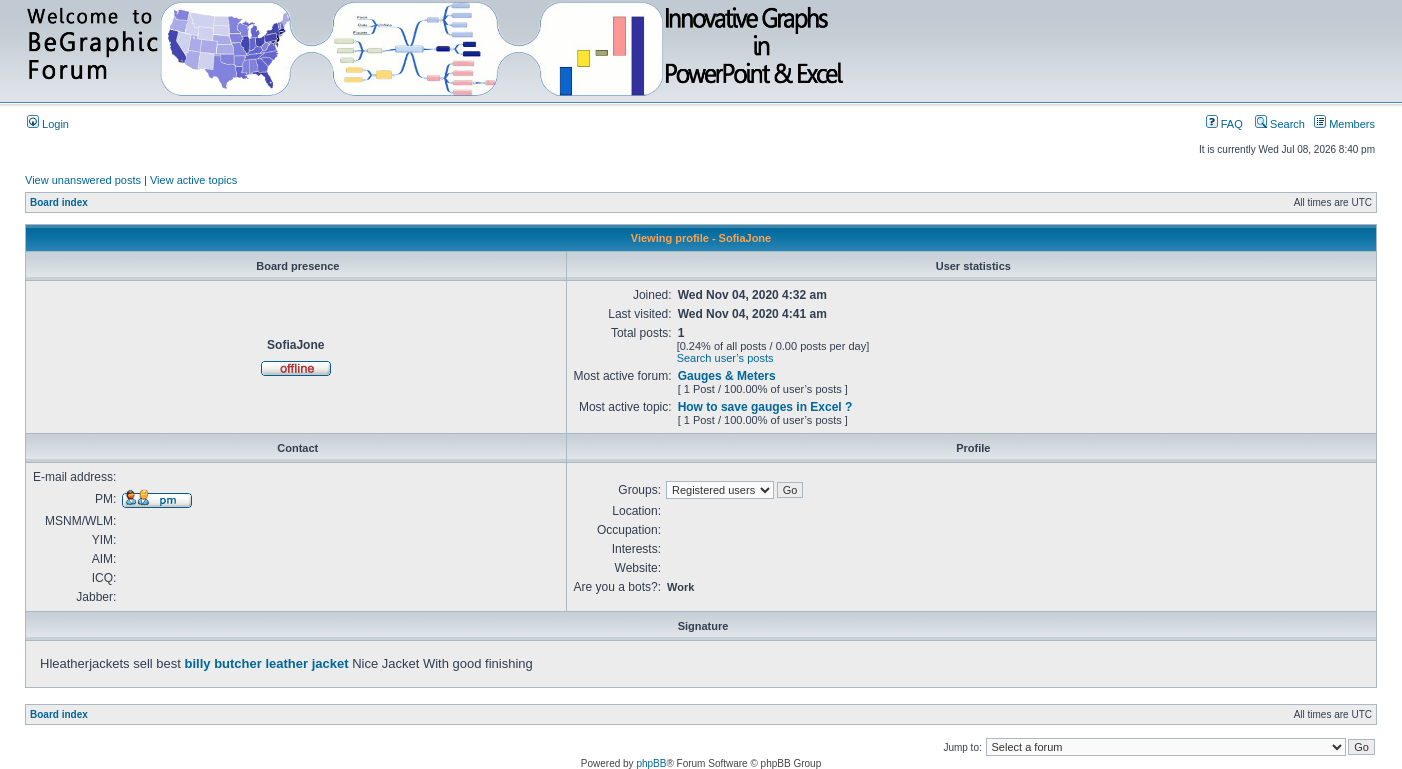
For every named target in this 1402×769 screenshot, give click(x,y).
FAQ (1224, 124)
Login (48, 124)
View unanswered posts (83, 180)
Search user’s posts (725, 358)
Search (1280, 124)
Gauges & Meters (727, 376)
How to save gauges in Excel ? (765, 407)
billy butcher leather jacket (267, 663)
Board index (59, 202)
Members (1344, 124)
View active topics (193, 180)
